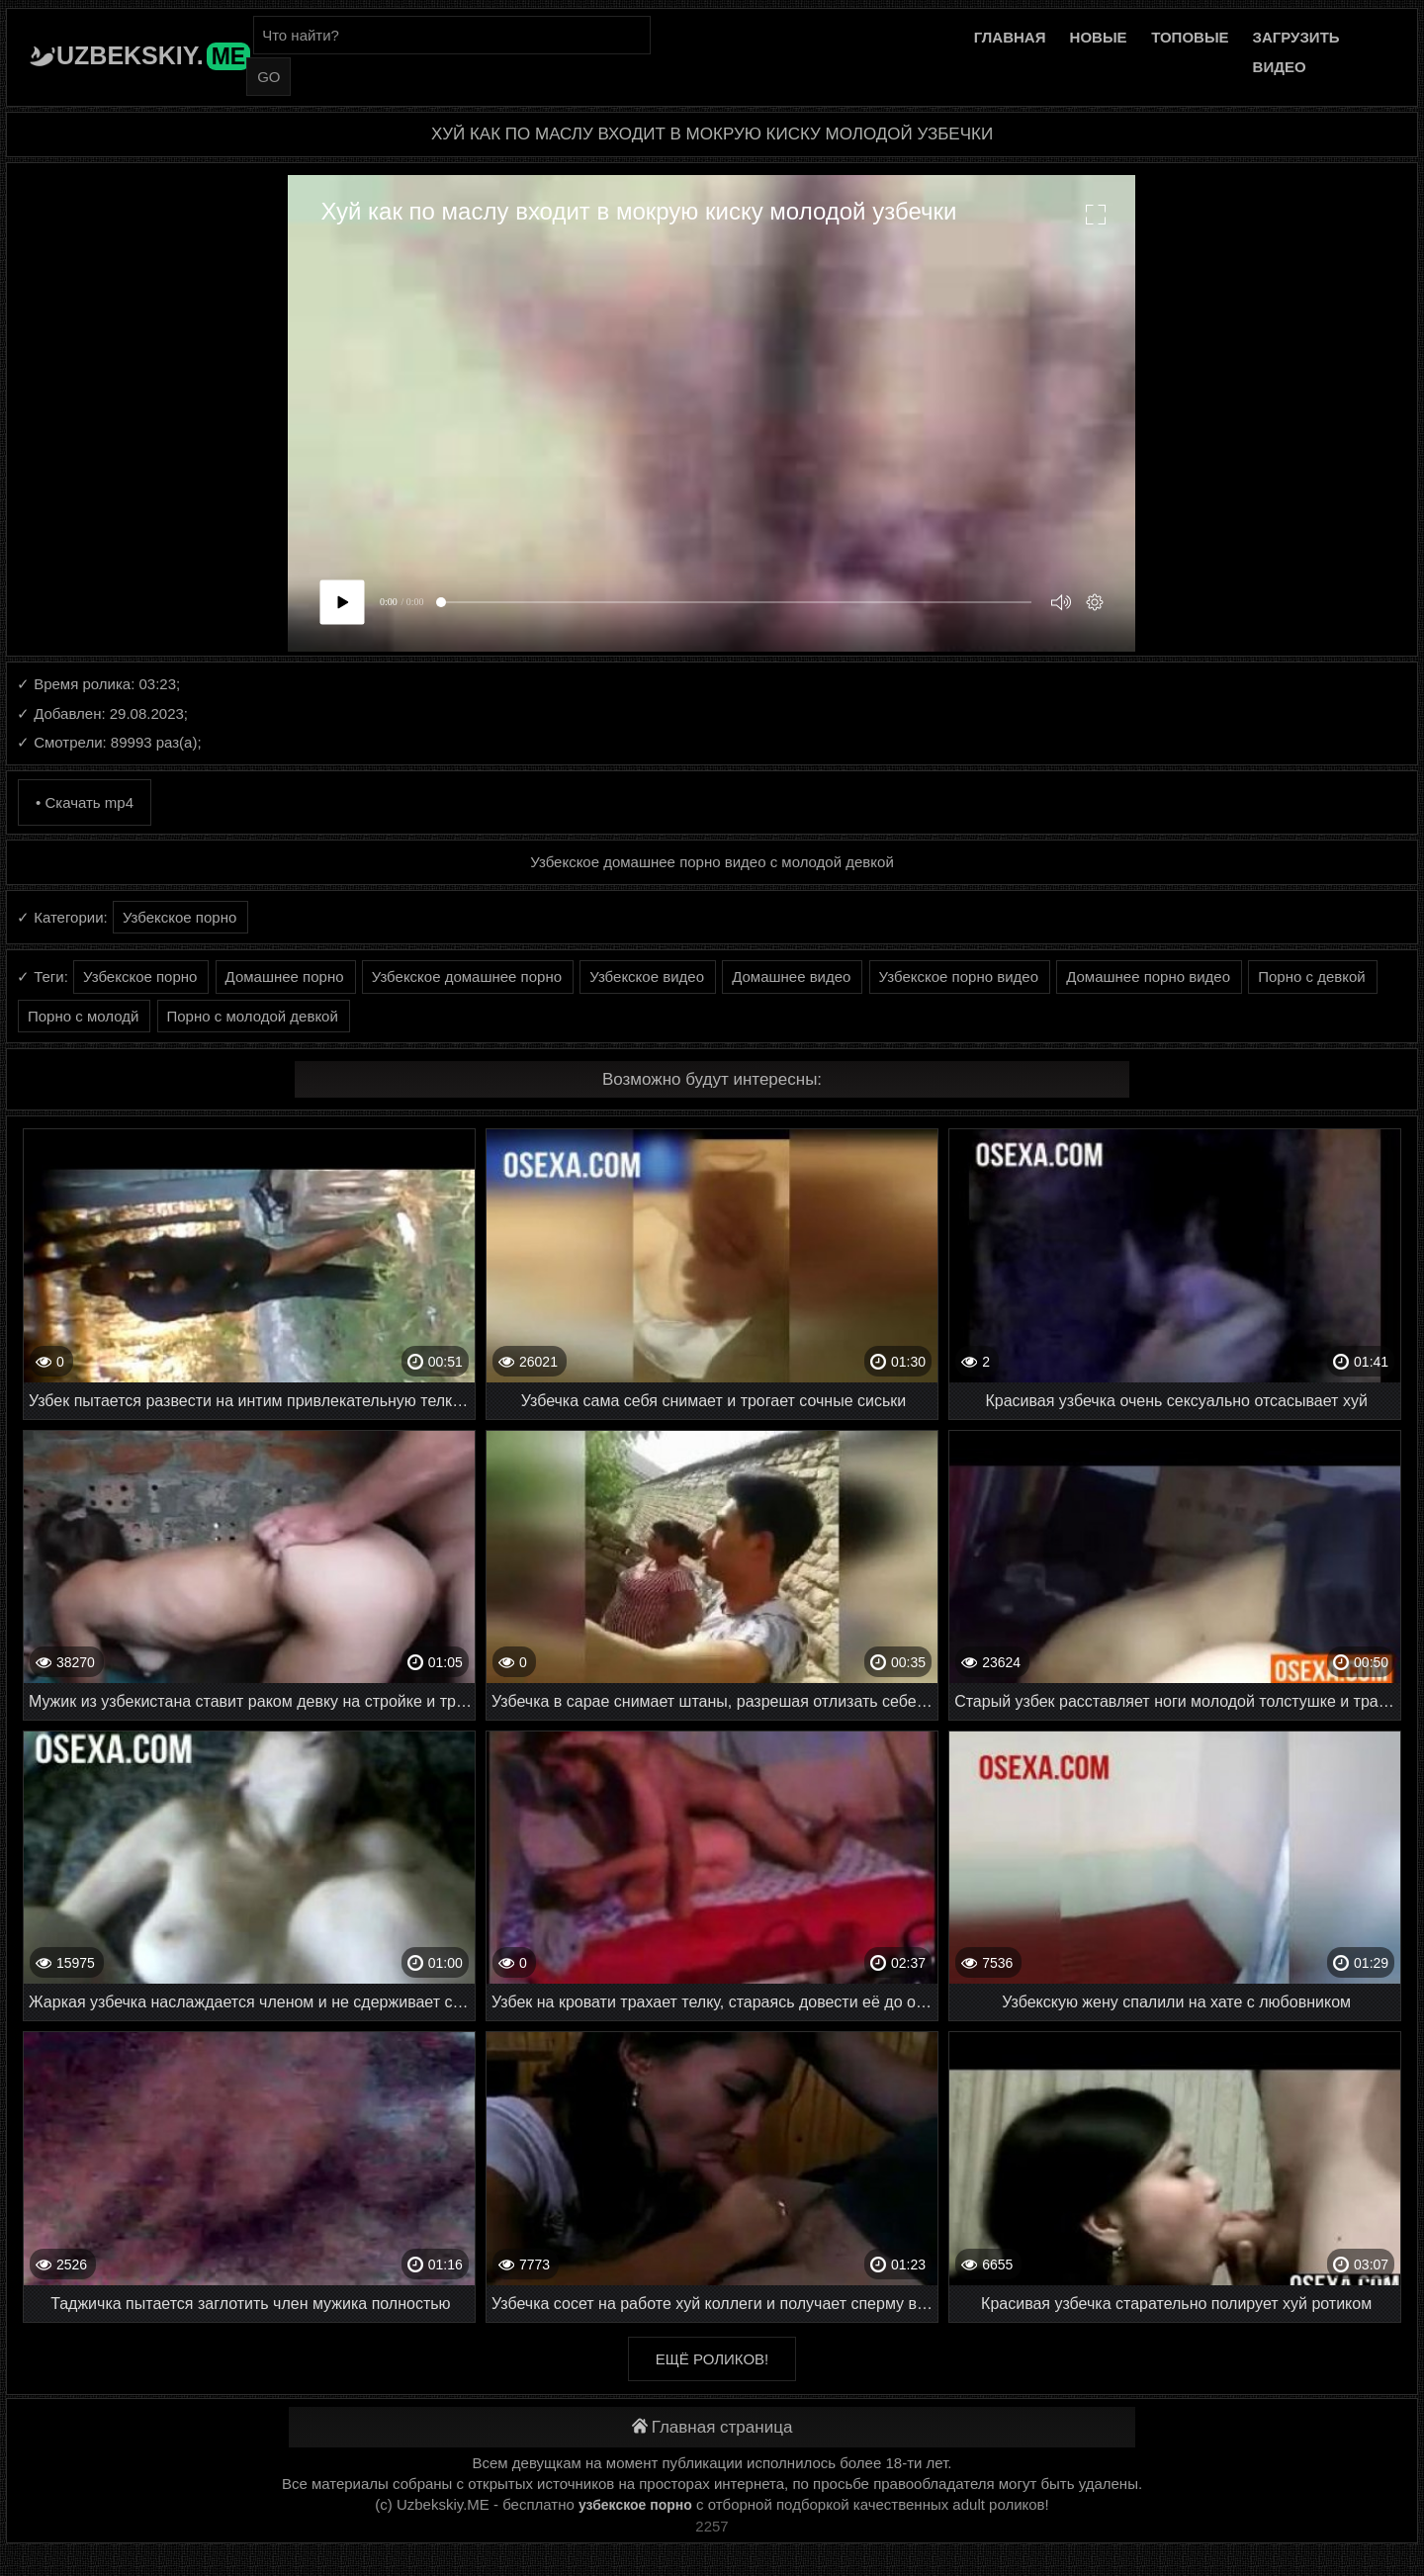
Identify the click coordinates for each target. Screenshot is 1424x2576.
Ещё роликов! (712, 2359)
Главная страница (712, 2427)
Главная (1010, 37)
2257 (711, 2526)
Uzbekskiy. (153, 55)
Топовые (1189, 37)
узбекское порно (635, 2505)
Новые (1098, 37)
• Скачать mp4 (85, 802)
